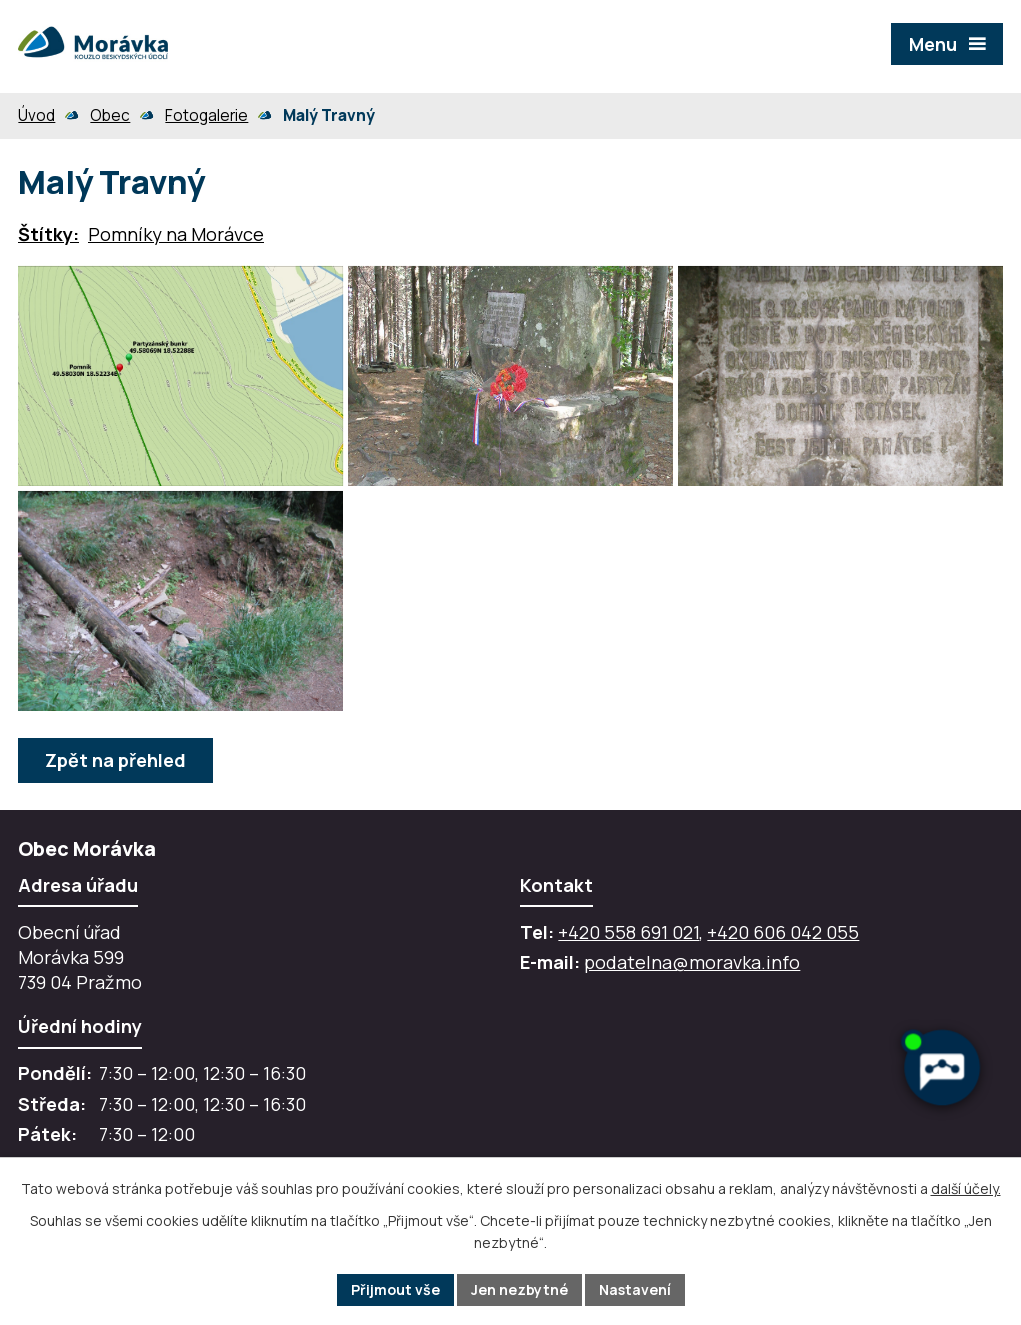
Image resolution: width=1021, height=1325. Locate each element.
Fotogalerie (206, 115)
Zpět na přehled (115, 760)
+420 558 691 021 (628, 932)
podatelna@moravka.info (692, 962)
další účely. (966, 1188)
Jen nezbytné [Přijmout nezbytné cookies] (519, 1289)
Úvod (36, 115)
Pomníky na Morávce (176, 234)
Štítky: (48, 234)
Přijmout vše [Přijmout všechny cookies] (395, 1289)
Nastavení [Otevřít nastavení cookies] (635, 1289)
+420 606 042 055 (783, 932)
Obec (110, 115)
